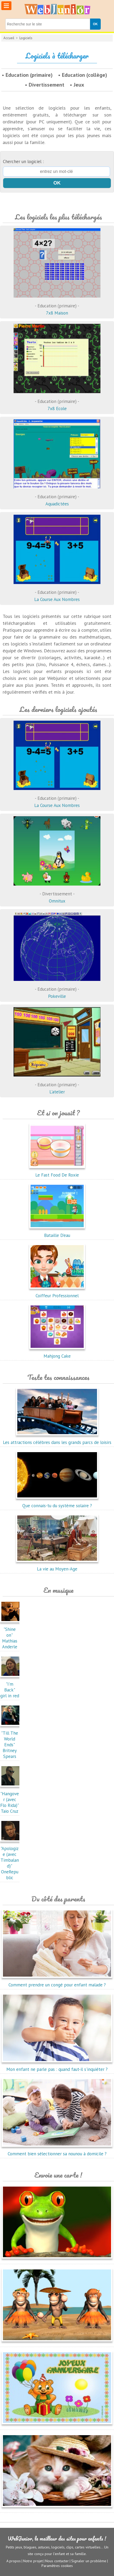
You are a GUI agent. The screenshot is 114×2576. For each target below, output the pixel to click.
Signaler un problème (88, 2561)
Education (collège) (84, 74)
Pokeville (57, 987)
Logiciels (25, 38)
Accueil (8, 38)
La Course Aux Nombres (57, 591)
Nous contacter (57, 2561)
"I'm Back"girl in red (11, 1687)
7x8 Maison (57, 304)
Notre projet (33, 2561)
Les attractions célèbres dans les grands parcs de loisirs (57, 1439)
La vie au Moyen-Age (57, 1566)
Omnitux (57, 892)
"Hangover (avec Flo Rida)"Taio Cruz (11, 1799)
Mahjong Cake (57, 1353)
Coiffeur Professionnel (57, 1293)
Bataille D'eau (57, 1232)
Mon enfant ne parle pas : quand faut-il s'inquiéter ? (57, 2066)
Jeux (79, 84)
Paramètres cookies (57, 2565)
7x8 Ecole (57, 400)
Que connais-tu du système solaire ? (57, 1503)
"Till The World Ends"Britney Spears (11, 1741)
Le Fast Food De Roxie (57, 1172)
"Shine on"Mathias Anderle (11, 1635)
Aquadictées (57, 495)
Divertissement (46, 84)
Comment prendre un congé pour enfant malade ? (57, 1982)
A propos (13, 2561)
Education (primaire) (29, 74)
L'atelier (57, 1083)
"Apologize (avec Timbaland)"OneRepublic (11, 1860)
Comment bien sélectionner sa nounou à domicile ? (57, 2151)
